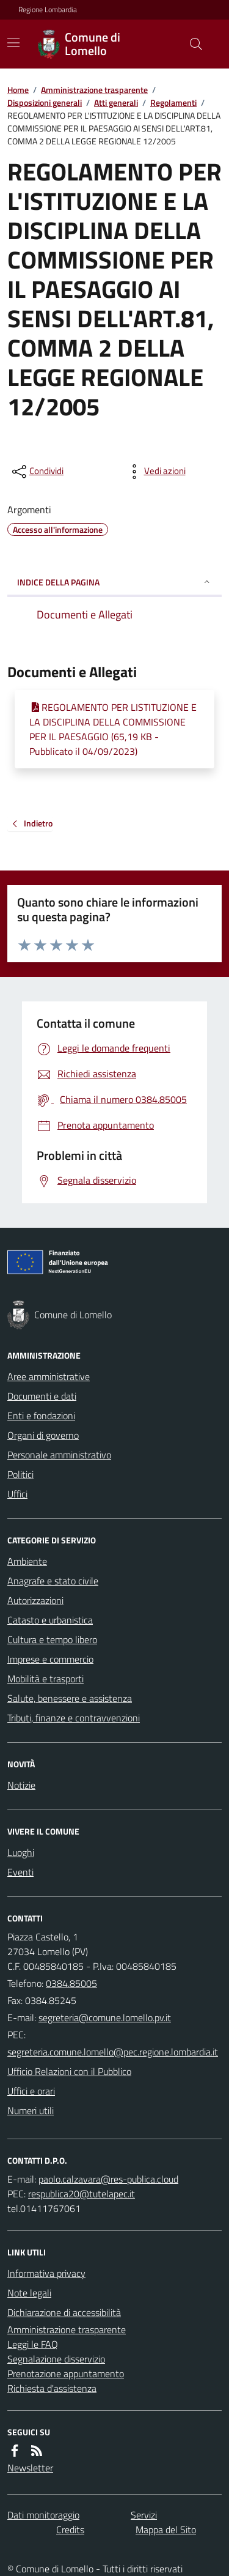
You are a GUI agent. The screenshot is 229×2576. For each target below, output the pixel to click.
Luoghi (20, 1852)
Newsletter (30, 2467)
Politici (20, 1474)
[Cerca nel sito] (191, 44)
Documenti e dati (41, 1396)
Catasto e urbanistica (50, 1620)
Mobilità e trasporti (45, 1678)
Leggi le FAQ (32, 2344)
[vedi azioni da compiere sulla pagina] (155, 471)
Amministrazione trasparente (94, 89)
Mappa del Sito (166, 2529)
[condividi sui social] (36, 471)
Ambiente (27, 1561)
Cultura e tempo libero (52, 1639)
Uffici (17, 1494)
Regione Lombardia (47, 9)
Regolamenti (173, 102)
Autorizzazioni (35, 1600)
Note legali (29, 2292)
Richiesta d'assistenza (51, 2388)
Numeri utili (30, 2110)
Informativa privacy (46, 2273)
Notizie (21, 1785)
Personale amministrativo (59, 1454)
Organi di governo (43, 1435)
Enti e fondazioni (41, 1415)
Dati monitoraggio (43, 2514)
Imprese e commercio (50, 1659)
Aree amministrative (48, 1376)
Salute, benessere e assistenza (69, 1698)
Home (18, 89)
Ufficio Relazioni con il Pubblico (69, 2071)
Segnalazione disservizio (56, 2358)
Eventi (20, 1872)
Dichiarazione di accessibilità (64, 2312)
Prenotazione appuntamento (65, 2373)
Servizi (144, 2514)
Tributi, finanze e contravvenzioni (73, 1717)
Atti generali (116, 102)
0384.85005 (71, 1983)
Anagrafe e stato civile (52, 1580)
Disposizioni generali (44, 102)
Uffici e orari (31, 2091)
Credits (70, 2529)
